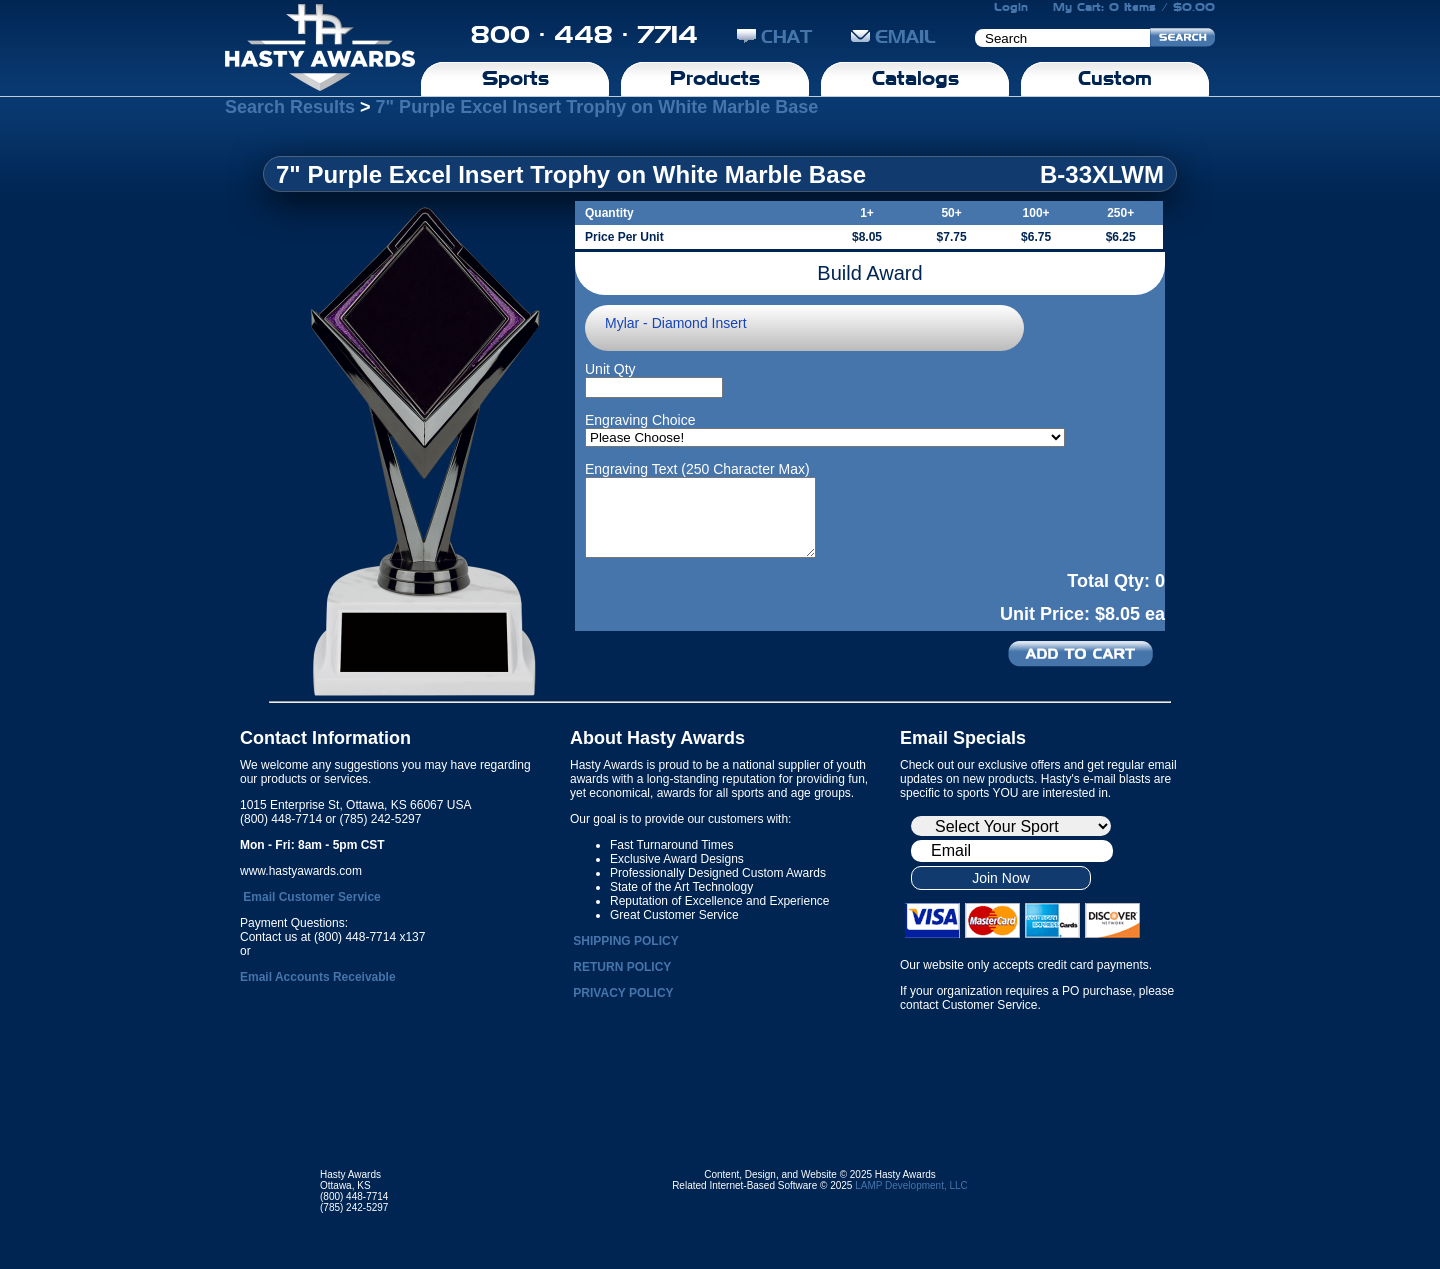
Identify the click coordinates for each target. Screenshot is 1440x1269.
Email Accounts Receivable (318, 977)
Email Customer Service (311, 897)
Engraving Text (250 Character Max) (697, 469)
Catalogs (915, 78)
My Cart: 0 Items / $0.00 (1134, 7)
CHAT (774, 36)
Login (1011, 7)
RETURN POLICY (622, 967)
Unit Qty (610, 369)
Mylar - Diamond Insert (676, 323)
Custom (1115, 78)
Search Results (290, 107)
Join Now (1001, 878)
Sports (515, 78)
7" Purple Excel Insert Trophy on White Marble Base (597, 107)
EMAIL (893, 36)
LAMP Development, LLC (911, 1185)
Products (715, 78)
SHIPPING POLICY (625, 941)
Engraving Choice (640, 420)
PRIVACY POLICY (623, 993)
